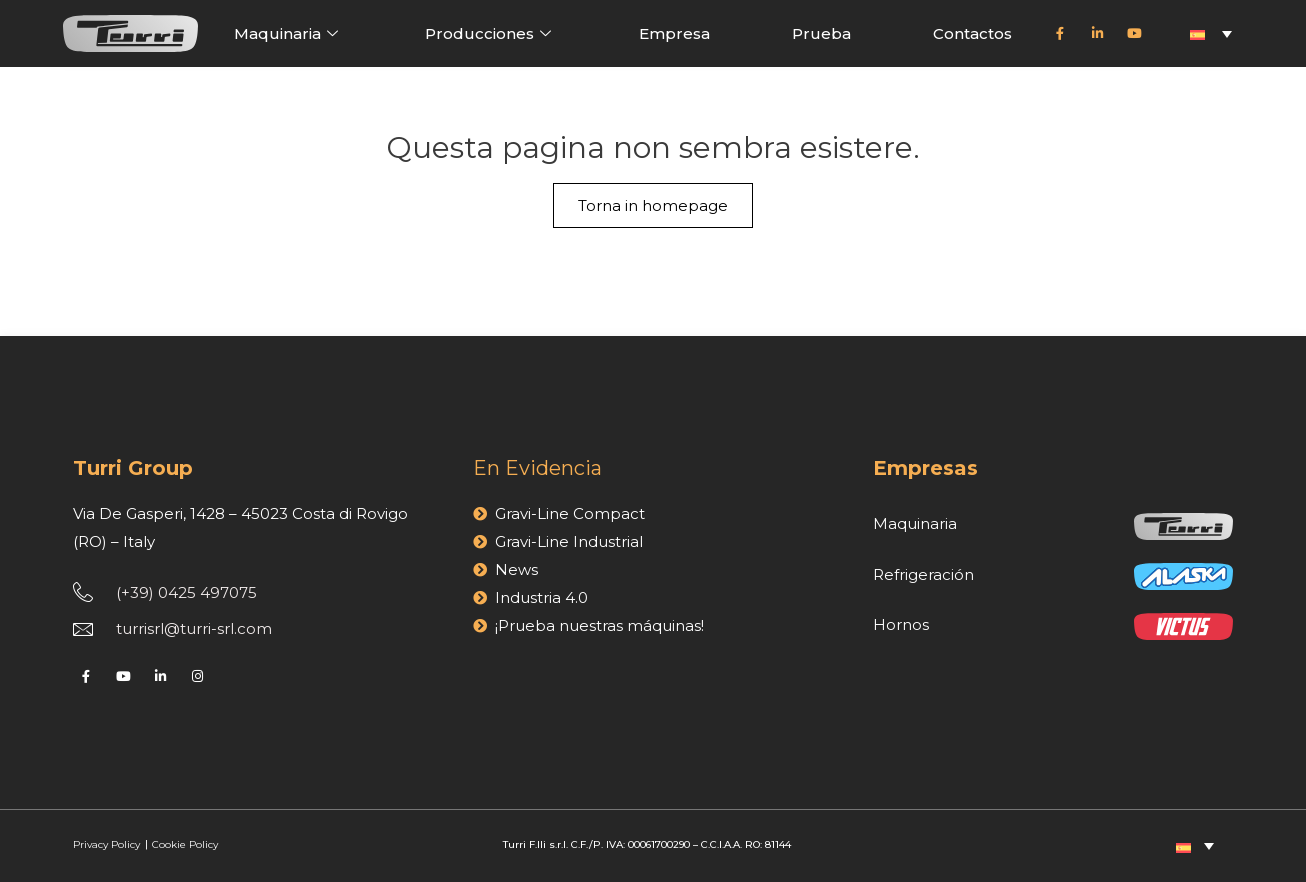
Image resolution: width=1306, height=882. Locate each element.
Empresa (674, 33)
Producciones (490, 33)
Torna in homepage (653, 205)
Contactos (972, 33)
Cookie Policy (185, 844)
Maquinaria (288, 33)
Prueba (821, 33)
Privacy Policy (108, 844)
